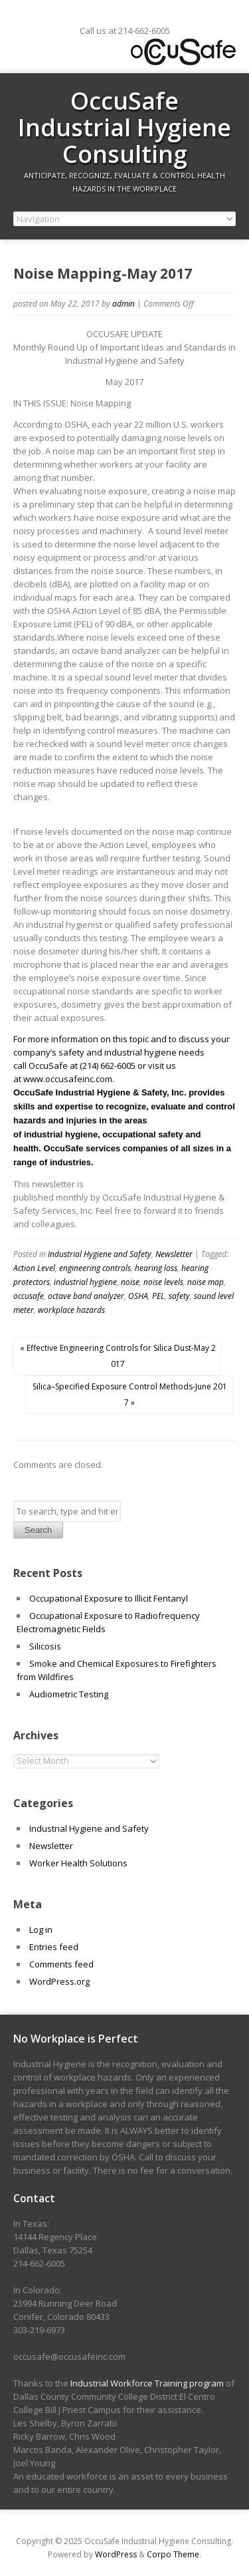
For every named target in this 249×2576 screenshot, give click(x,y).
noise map (205, 1282)
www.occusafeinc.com (67, 1079)
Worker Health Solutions (78, 1863)
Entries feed (53, 1947)
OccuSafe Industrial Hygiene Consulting (124, 127)
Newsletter (174, 1254)
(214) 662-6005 (107, 1066)
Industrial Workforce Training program (147, 2383)
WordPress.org (59, 1981)
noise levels (163, 1282)
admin (123, 303)
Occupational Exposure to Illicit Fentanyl (108, 1598)
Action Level (34, 1268)
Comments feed (61, 1964)
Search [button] (38, 1530)
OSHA (138, 1296)
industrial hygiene (85, 1282)
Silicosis (45, 1646)
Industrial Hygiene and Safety (99, 1254)
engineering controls (95, 1268)
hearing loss (156, 1268)
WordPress (116, 2554)
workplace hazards (71, 1310)
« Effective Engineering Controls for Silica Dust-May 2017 (118, 1355)
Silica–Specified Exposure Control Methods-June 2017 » (130, 1394)
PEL (158, 1296)
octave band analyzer (86, 1296)
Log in (40, 1929)
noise (130, 1282)
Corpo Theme (173, 2554)
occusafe (28, 1296)
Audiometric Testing (68, 1694)
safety (179, 1296)
